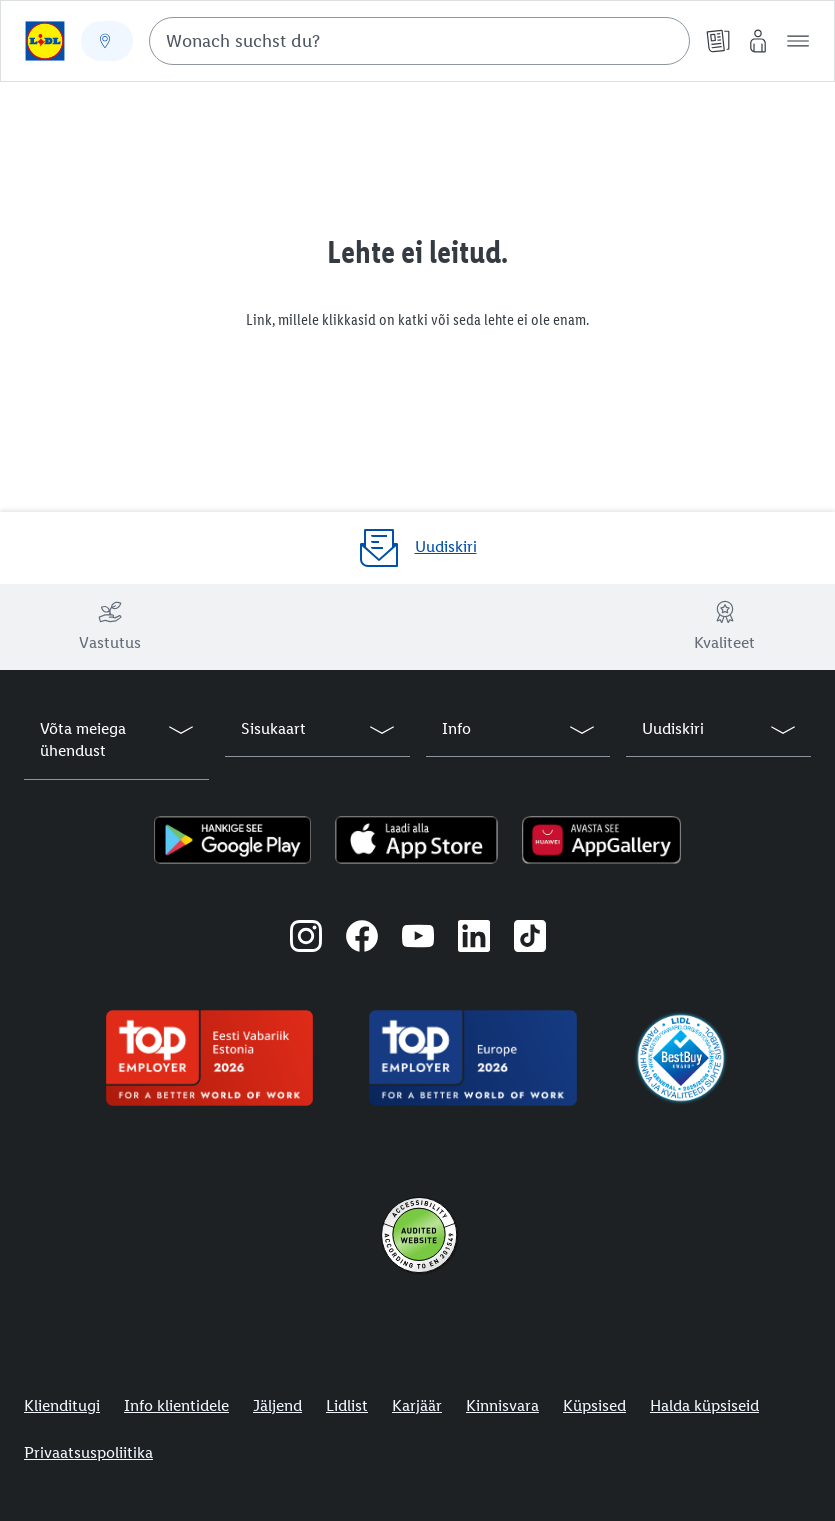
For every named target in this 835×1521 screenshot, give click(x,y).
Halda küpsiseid (704, 1405)
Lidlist (347, 1405)
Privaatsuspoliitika (88, 1452)
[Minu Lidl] (758, 41)
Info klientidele (176, 1405)
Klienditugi (62, 1405)
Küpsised (594, 1405)
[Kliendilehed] (718, 41)
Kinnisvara (502, 1405)
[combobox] (419, 41)
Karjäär (417, 1405)
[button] (798, 41)
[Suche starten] (665, 41)
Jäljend (277, 1405)
